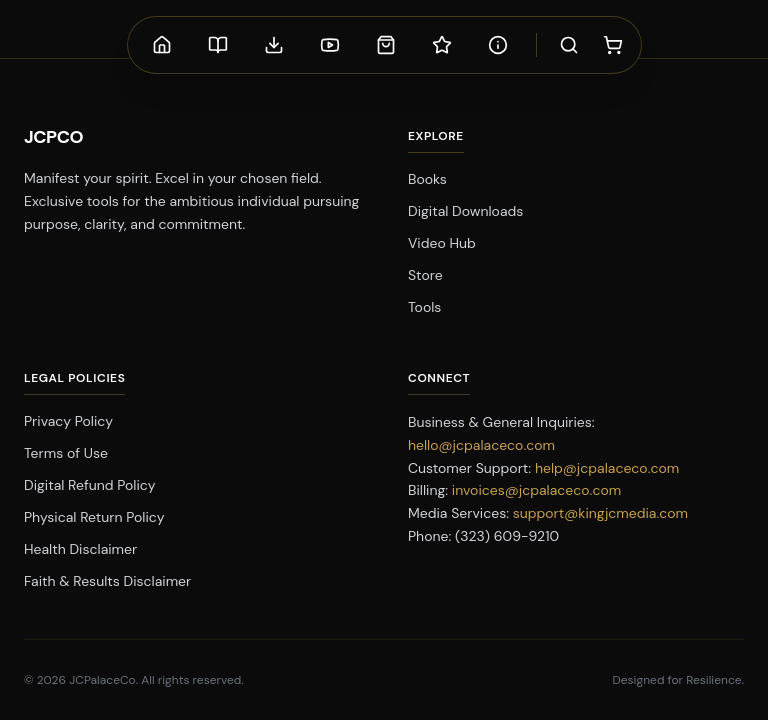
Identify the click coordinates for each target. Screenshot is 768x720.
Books (427, 179)
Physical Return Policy (94, 517)
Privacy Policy (68, 421)
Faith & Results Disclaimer (107, 581)
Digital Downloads (465, 211)
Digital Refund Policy (90, 485)
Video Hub (442, 243)
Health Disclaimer (80, 549)
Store (425, 275)
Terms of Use (66, 453)
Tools (424, 307)
